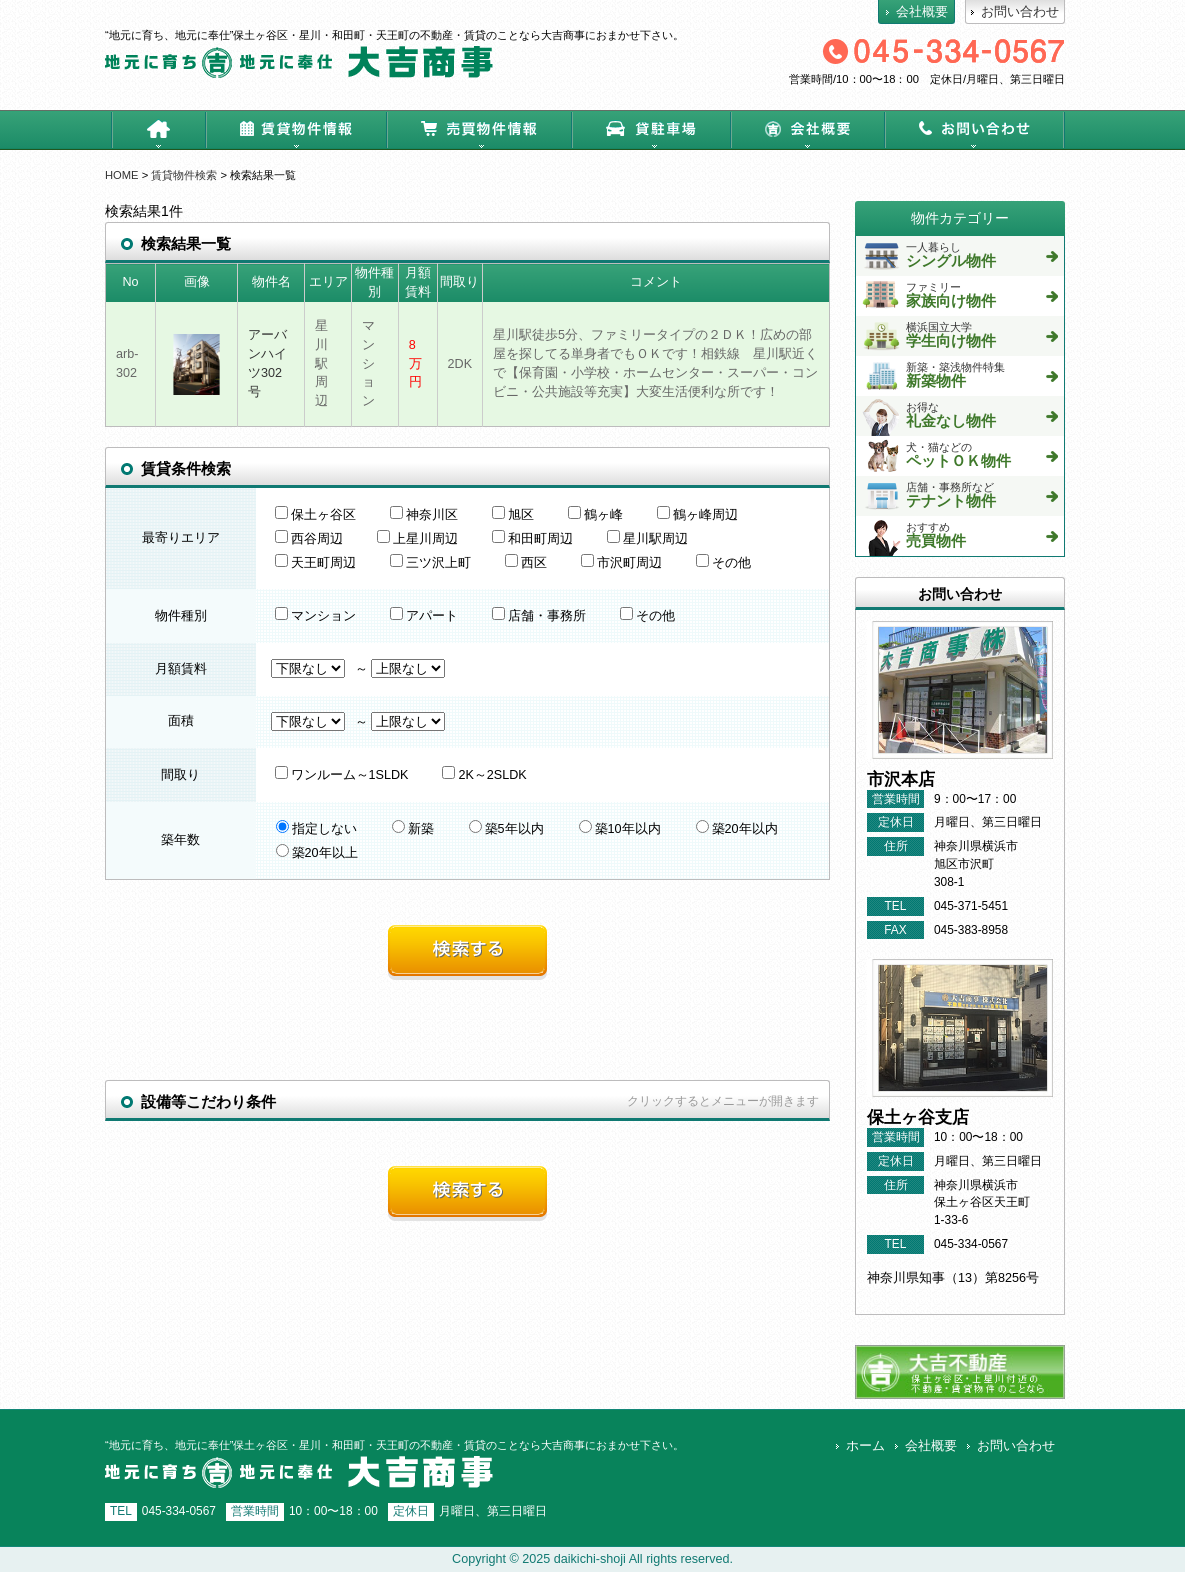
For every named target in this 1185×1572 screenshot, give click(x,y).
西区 (526, 563)
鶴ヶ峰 (595, 515)
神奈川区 (424, 515)
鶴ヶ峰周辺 (697, 515)
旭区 (513, 515)
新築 (413, 829)
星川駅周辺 (647, 539)
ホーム (158, 130)
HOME (122, 175)
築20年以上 (317, 853)
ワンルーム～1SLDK (342, 775)
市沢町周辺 (621, 563)
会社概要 (807, 130)
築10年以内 (620, 829)
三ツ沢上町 (430, 563)
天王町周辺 (315, 563)
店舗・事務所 (539, 616)
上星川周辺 (417, 539)
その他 (723, 563)
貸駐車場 (651, 130)
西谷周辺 (309, 539)
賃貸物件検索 (184, 175)
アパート (424, 616)
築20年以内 (737, 829)
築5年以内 (506, 829)
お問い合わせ (974, 130)
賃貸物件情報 (296, 130)
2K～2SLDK (484, 775)
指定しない (316, 829)
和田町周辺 (532, 539)
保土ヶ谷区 (315, 515)
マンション (315, 616)
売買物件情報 (479, 130)
